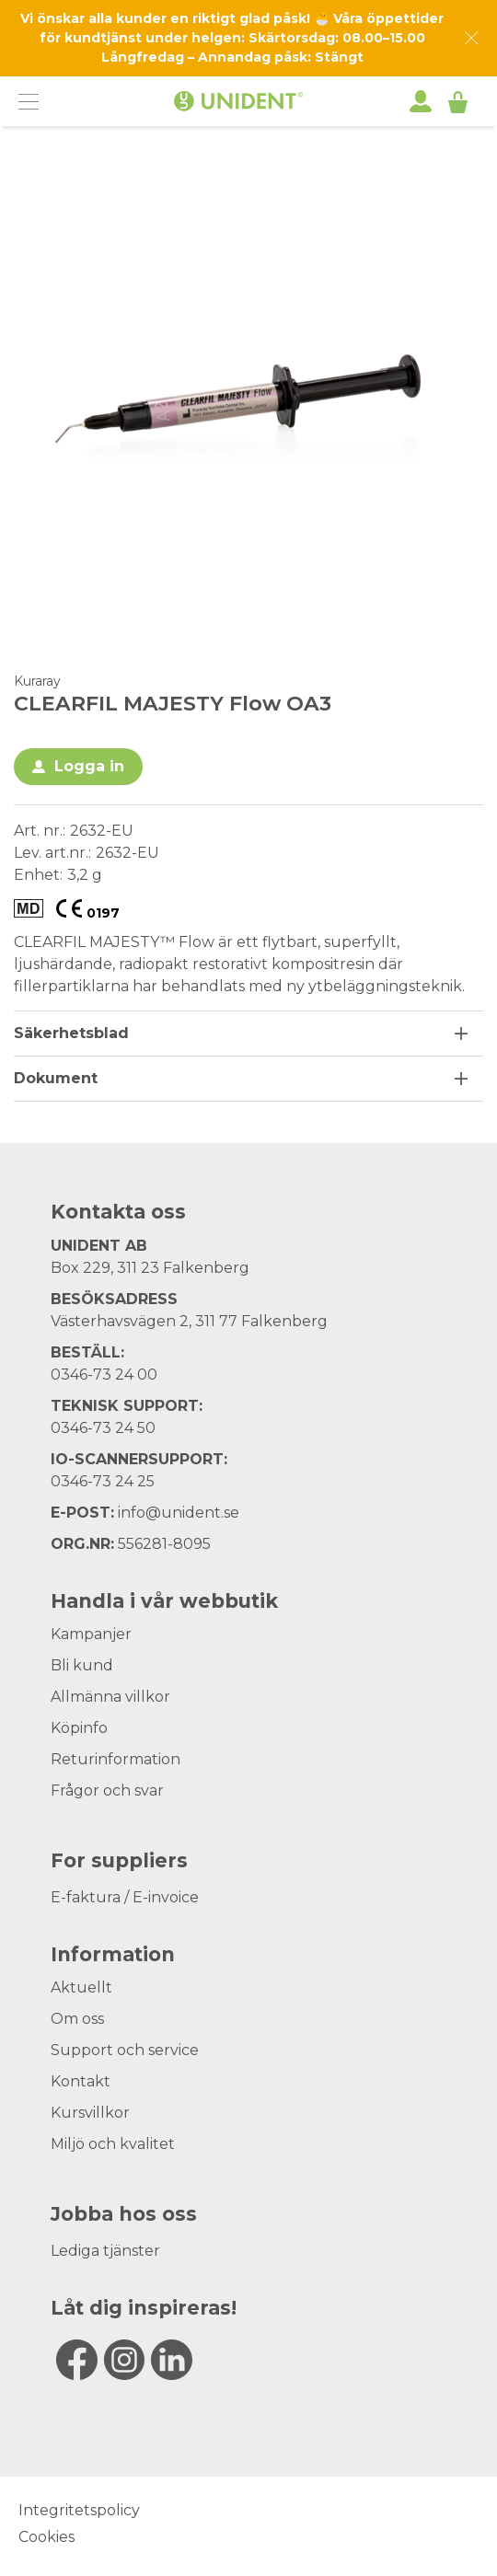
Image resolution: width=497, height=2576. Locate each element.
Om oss (77, 2018)
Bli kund (82, 1665)
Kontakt (80, 2081)
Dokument (56, 1078)
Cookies (46, 2537)
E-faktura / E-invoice (125, 1897)
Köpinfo (79, 1728)
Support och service (125, 2050)
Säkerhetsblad (71, 1033)
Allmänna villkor (110, 1696)
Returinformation (115, 1759)
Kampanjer (91, 1634)
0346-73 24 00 (104, 1374)
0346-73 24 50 (103, 1428)
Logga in (89, 766)
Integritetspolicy (79, 2510)
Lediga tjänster (105, 2250)
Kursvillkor (90, 2112)
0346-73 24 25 (103, 1481)
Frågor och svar (107, 1790)
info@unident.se (178, 1512)
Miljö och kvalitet (113, 2144)
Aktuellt (81, 1987)
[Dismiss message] (472, 38)
